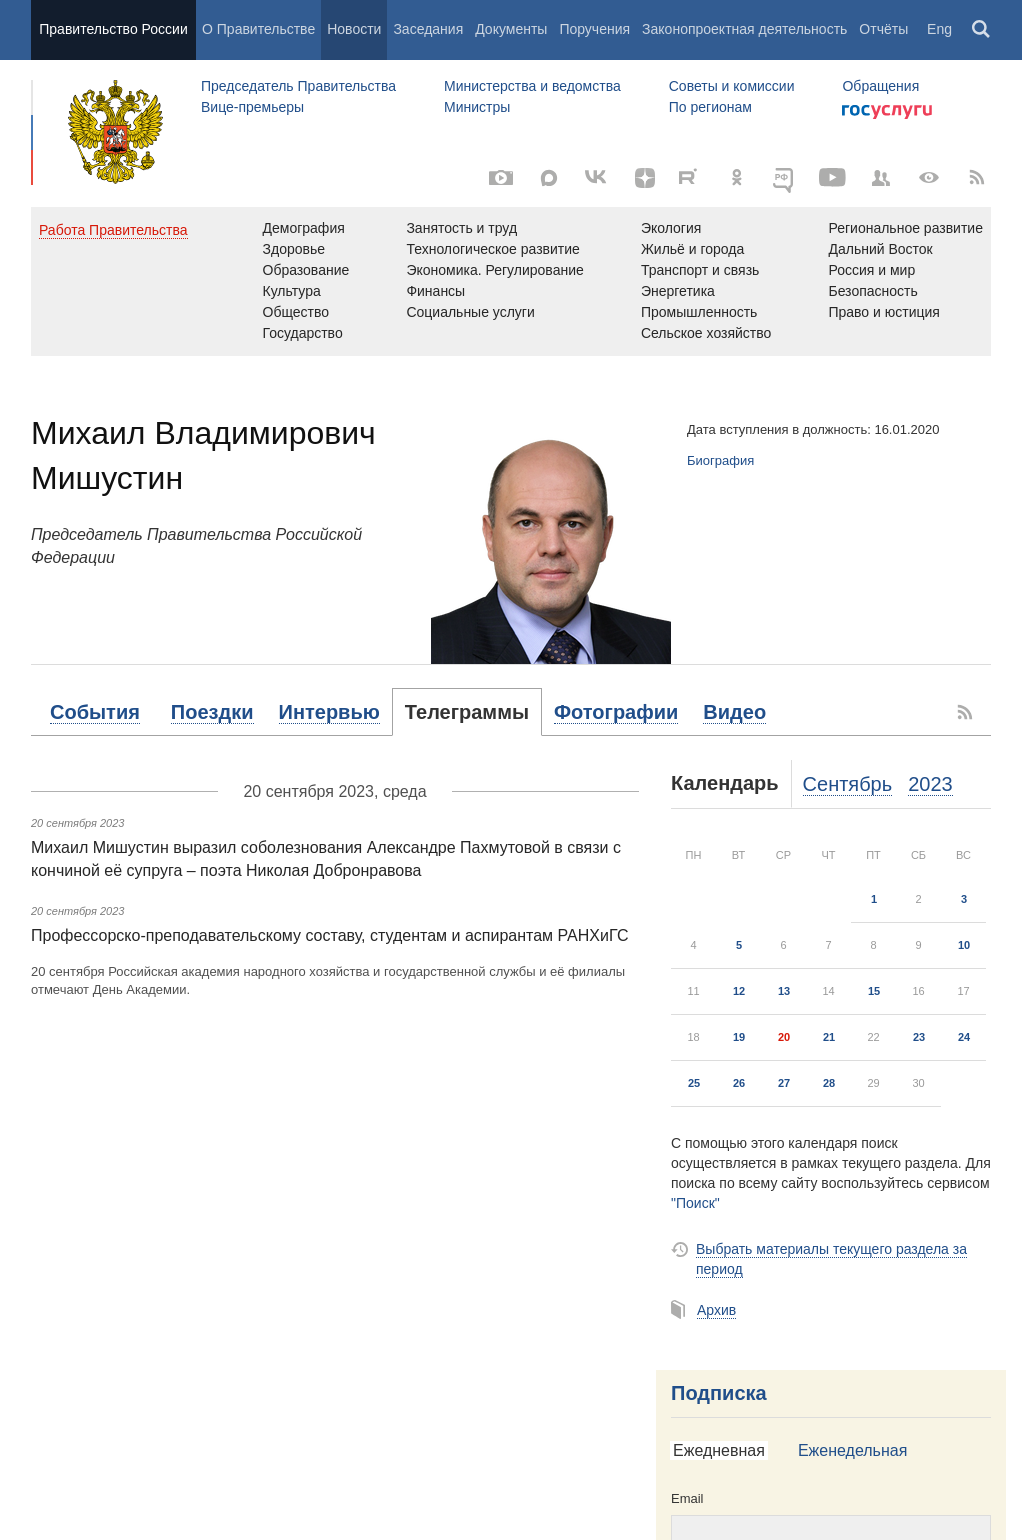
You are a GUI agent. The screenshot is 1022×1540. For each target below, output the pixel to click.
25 (694, 1083)
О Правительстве (258, 29)
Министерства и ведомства (532, 86)
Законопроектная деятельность (744, 29)
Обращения (880, 86)
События (95, 712)
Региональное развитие (905, 228)
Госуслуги (887, 112)
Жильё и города (692, 249)
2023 (930, 784)
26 (739, 1083)
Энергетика (678, 291)
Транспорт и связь (700, 270)
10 (964, 945)
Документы (511, 29)
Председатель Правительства (298, 86)
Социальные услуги (470, 312)
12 (739, 991)
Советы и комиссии (732, 86)
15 (874, 991)
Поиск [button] (982, 30)
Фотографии (616, 712)
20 (784, 1037)
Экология (671, 228)
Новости (354, 29)
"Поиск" (695, 1203)
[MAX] (549, 178)
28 (829, 1083)
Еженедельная (852, 1450)
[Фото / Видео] (501, 178)
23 (919, 1037)
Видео (734, 712)
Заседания (428, 29)
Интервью (329, 712)
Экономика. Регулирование (494, 270)
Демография (304, 228)
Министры (477, 107)
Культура (292, 291)
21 (829, 1037)
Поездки (212, 712)
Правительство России (113, 29)
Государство (303, 333)
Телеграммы (467, 712)
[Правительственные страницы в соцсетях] (881, 178)
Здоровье (294, 249)
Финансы (435, 291)
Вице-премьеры (252, 107)
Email (687, 1498)
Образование (306, 270)
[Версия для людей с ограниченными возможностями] (929, 178)
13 (784, 991)
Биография (720, 460)
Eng (939, 29)
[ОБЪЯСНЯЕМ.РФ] (785, 178)
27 (784, 1083)
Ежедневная (719, 1450)
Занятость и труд (461, 228)
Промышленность (699, 312)
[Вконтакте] (597, 178)
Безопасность (872, 291)
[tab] (95, 712)
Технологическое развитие (492, 249)
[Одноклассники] (737, 178)
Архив (716, 1310)
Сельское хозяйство (706, 333)
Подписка (719, 1393)
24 (964, 1037)
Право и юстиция (883, 312)
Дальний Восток (880, 249)
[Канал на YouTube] (833, 178)
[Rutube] (691, 176)
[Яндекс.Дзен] (645, 178)
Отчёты (883, 29)
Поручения (594, 29)
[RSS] (977, 178)
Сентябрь (848, 784)
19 (739, 1037)
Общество (296, 312)
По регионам (710, 107)
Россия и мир (871, 270)
